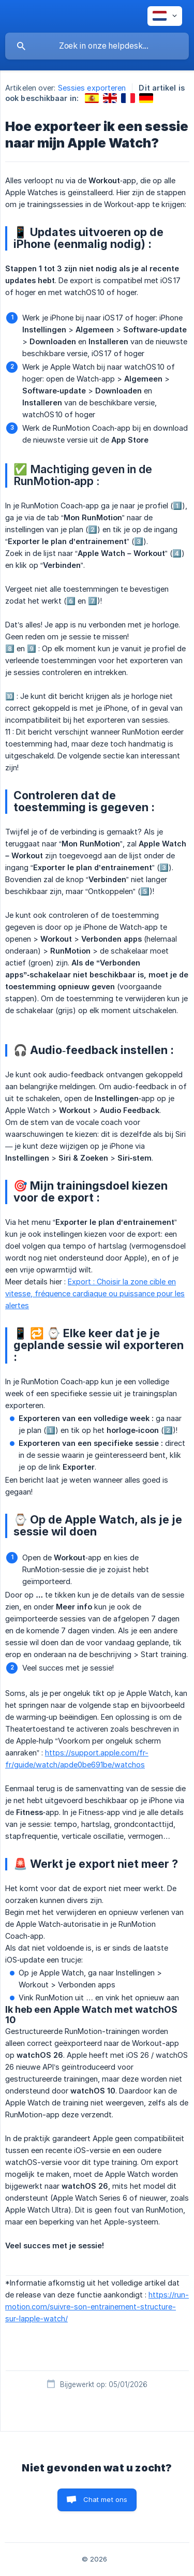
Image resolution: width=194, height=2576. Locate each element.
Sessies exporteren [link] (92, 87)
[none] (164, 16)
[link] (92, 98)
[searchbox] (97, 46)
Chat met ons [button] (105, 2499)
